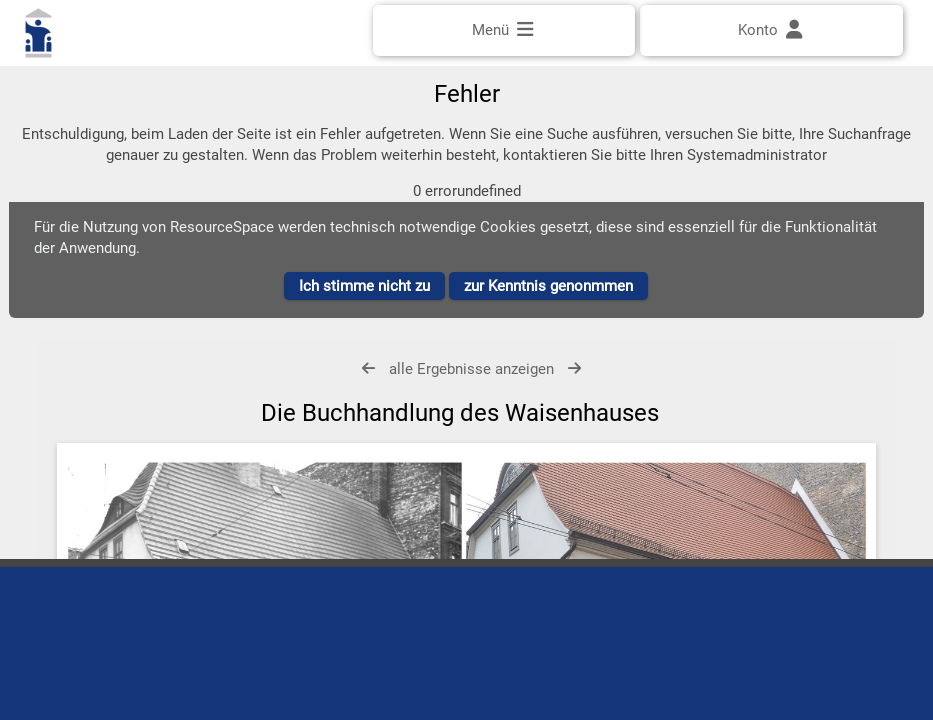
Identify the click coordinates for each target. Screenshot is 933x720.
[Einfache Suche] (467, 87)
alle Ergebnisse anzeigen (471, 390)
